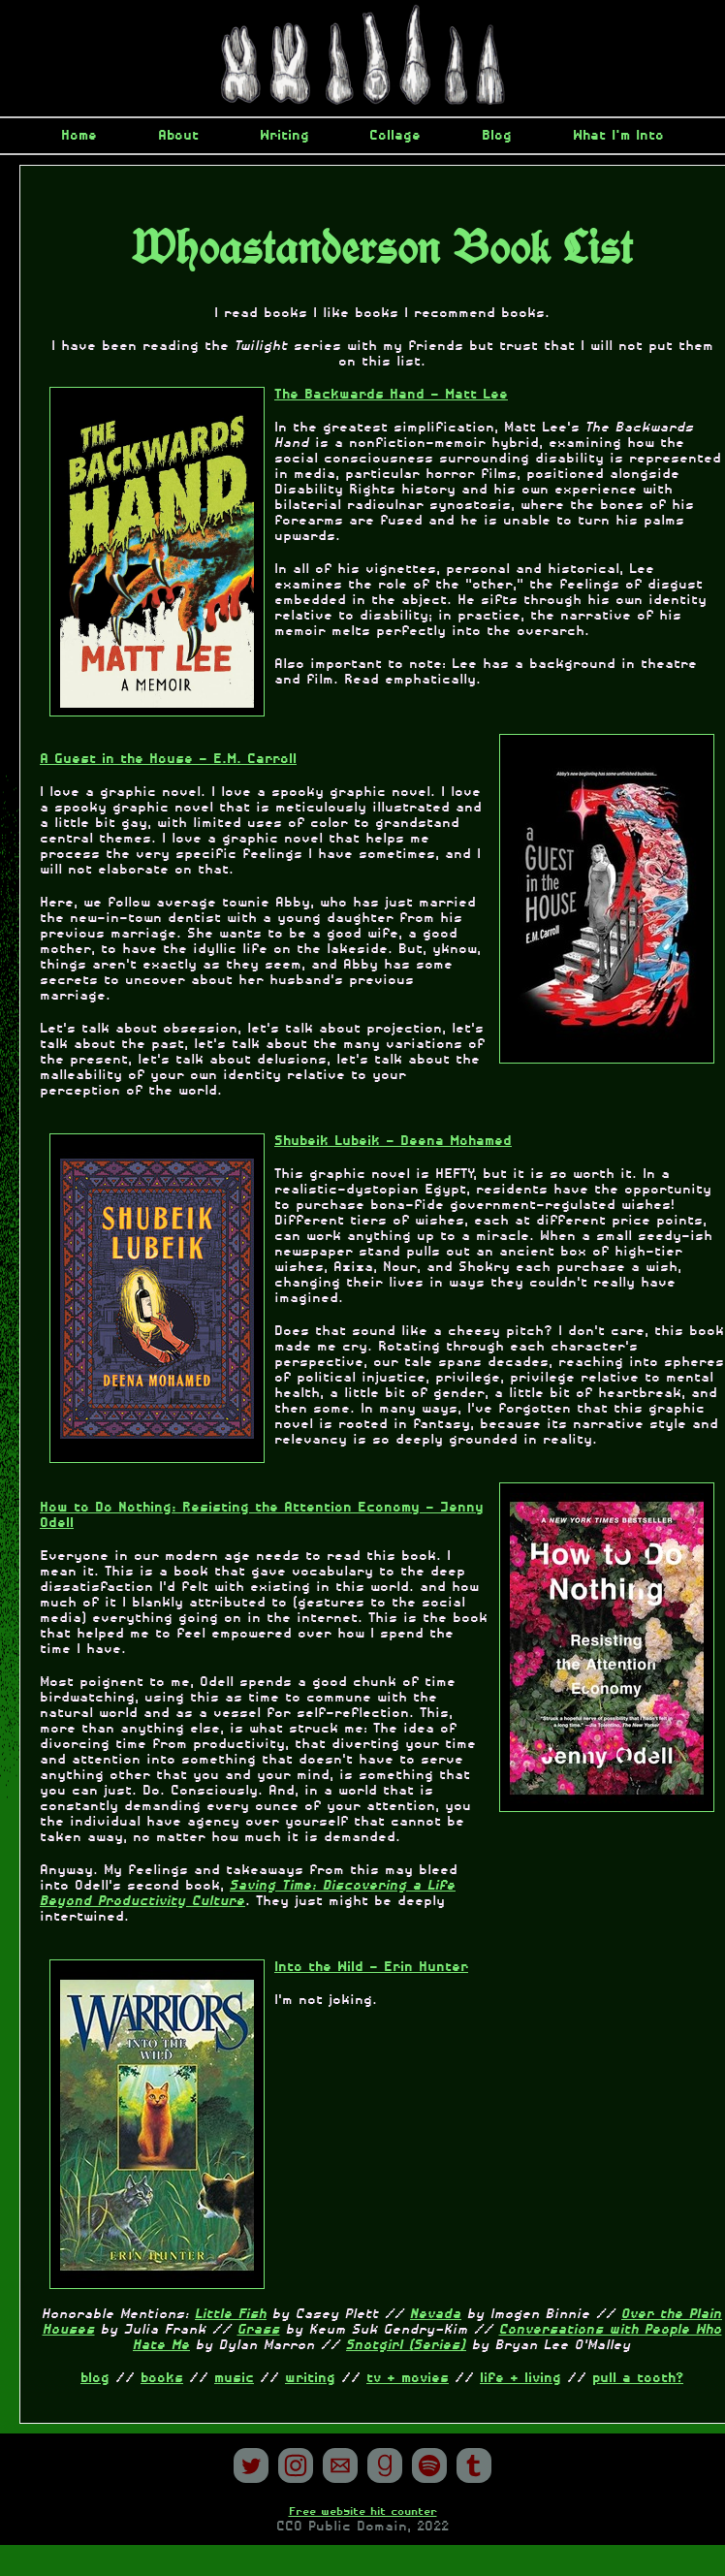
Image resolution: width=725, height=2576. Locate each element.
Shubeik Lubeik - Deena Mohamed (393, 1141)
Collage (395, 135)
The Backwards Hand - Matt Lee (391, 394)
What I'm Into (618, 135)
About (178, 135)
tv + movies (407, 2378)
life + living (520, 2378)
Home (79, 135)
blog (95, 2378)
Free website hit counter (363, 2511)
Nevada (435, 2314)
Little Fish (231, 2314)
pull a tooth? (637, 2378)
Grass (258, 2329)
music (234, 2378)
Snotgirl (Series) (406, 2345)
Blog (497, 135)
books (162, 2378)
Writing (284, 135)
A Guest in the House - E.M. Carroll (168, 759)
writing (310, 2378)
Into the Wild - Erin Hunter (371, 1967)
